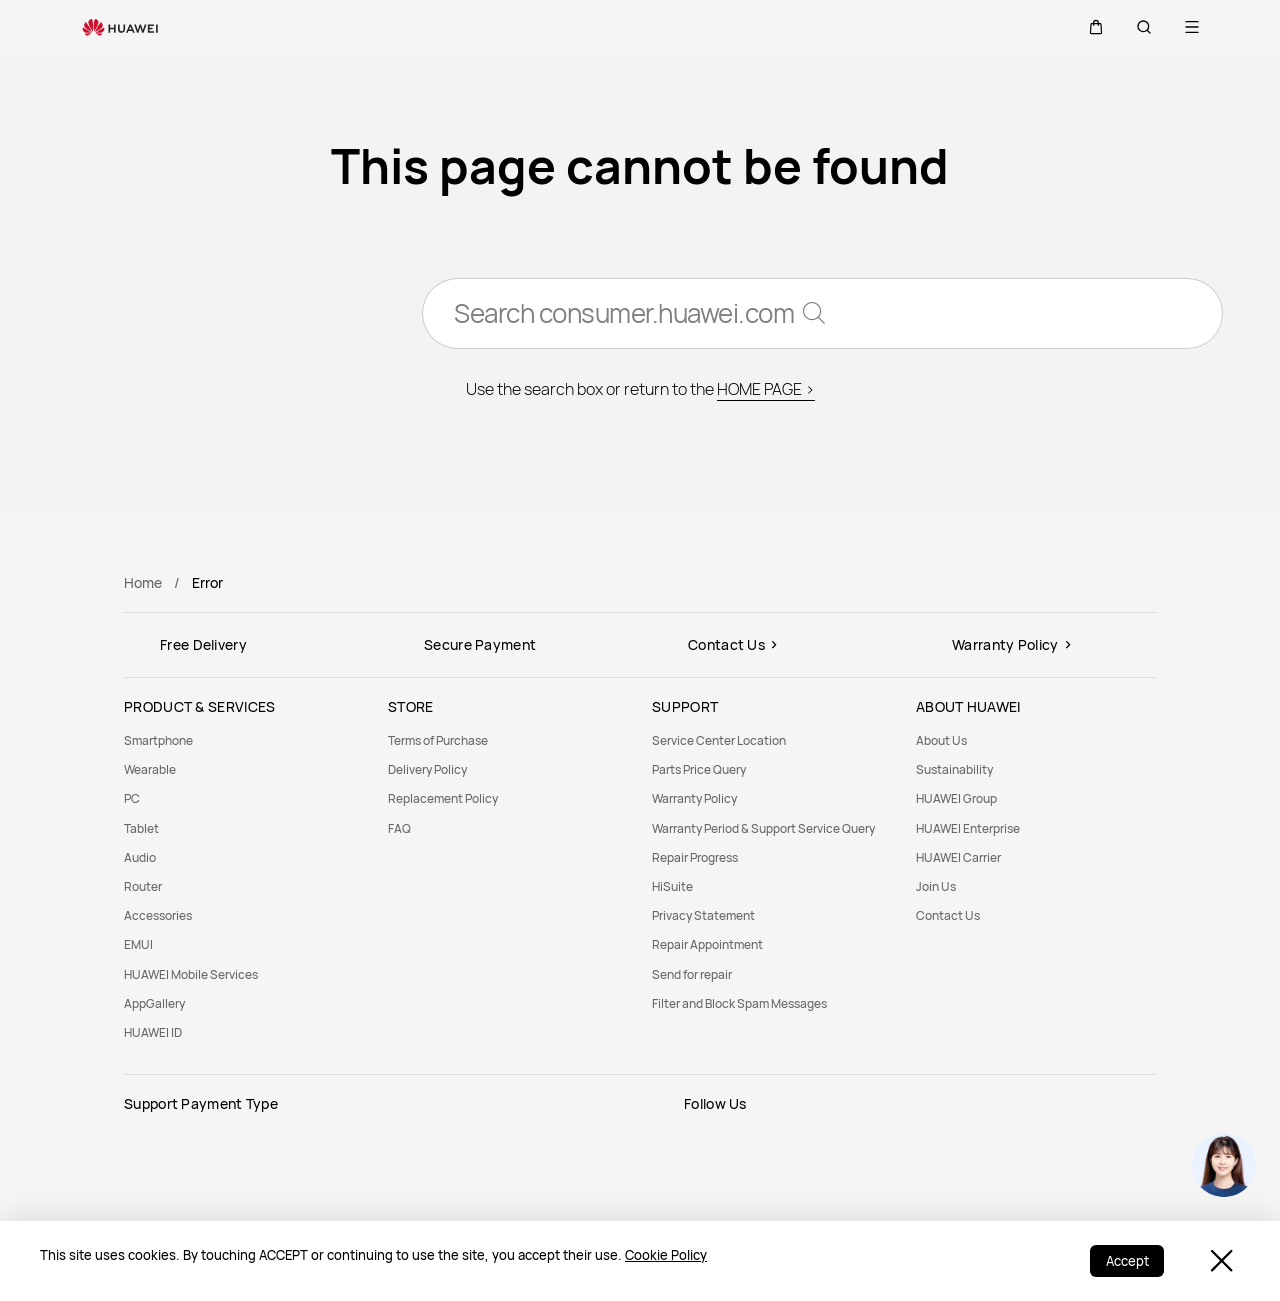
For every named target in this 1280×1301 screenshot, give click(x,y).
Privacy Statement (703, 915)
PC (132, 798)
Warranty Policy (694, 798)
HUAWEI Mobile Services (191, 974)
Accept (1126, 1261)
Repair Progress (695, 857)
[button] (1096, 27)
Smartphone (158, 740)
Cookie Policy (666, 1255)
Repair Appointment (707, 944)
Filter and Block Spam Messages (739, 1003)
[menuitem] (244, 740)
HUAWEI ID (153, 1032)
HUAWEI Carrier (958, 857)
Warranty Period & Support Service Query (763, 828)
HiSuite (672, 886)
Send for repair (692, 974)
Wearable (150, 769)
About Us (941, 740)
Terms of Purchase (438, 740)
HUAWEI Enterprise (968, 828)
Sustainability (954, 769)
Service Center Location (719, 740)
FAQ (399, 828)
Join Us (936, 886)
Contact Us (948, 915)
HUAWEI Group (956, 798)
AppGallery (154, 1003)
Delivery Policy (427, 769)
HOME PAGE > (766, 390)
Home (143, 582)
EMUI (138, 944)
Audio (140, 857)
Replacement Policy (443, 798)
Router (143, 886)
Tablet (141, 828)
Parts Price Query (699, 769)
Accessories (158, 915)
